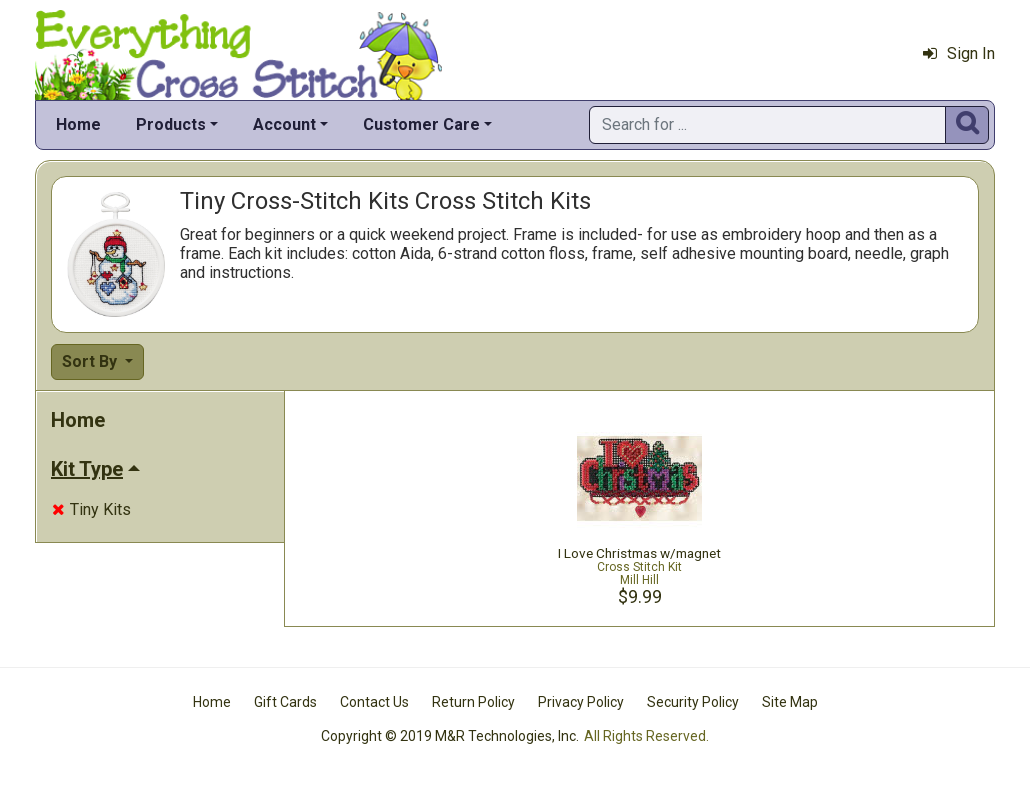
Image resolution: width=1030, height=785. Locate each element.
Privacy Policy (581, 702)
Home (78, 124)
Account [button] (284, 124)
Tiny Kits (91, 509)
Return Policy (473, 702)
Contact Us (374, 702)
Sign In (959, 53)
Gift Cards (285, 702)
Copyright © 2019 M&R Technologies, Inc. (450, 736)
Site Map (790, 702)
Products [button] (171, 124)
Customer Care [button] (421, 124)
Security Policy (693, 702)
